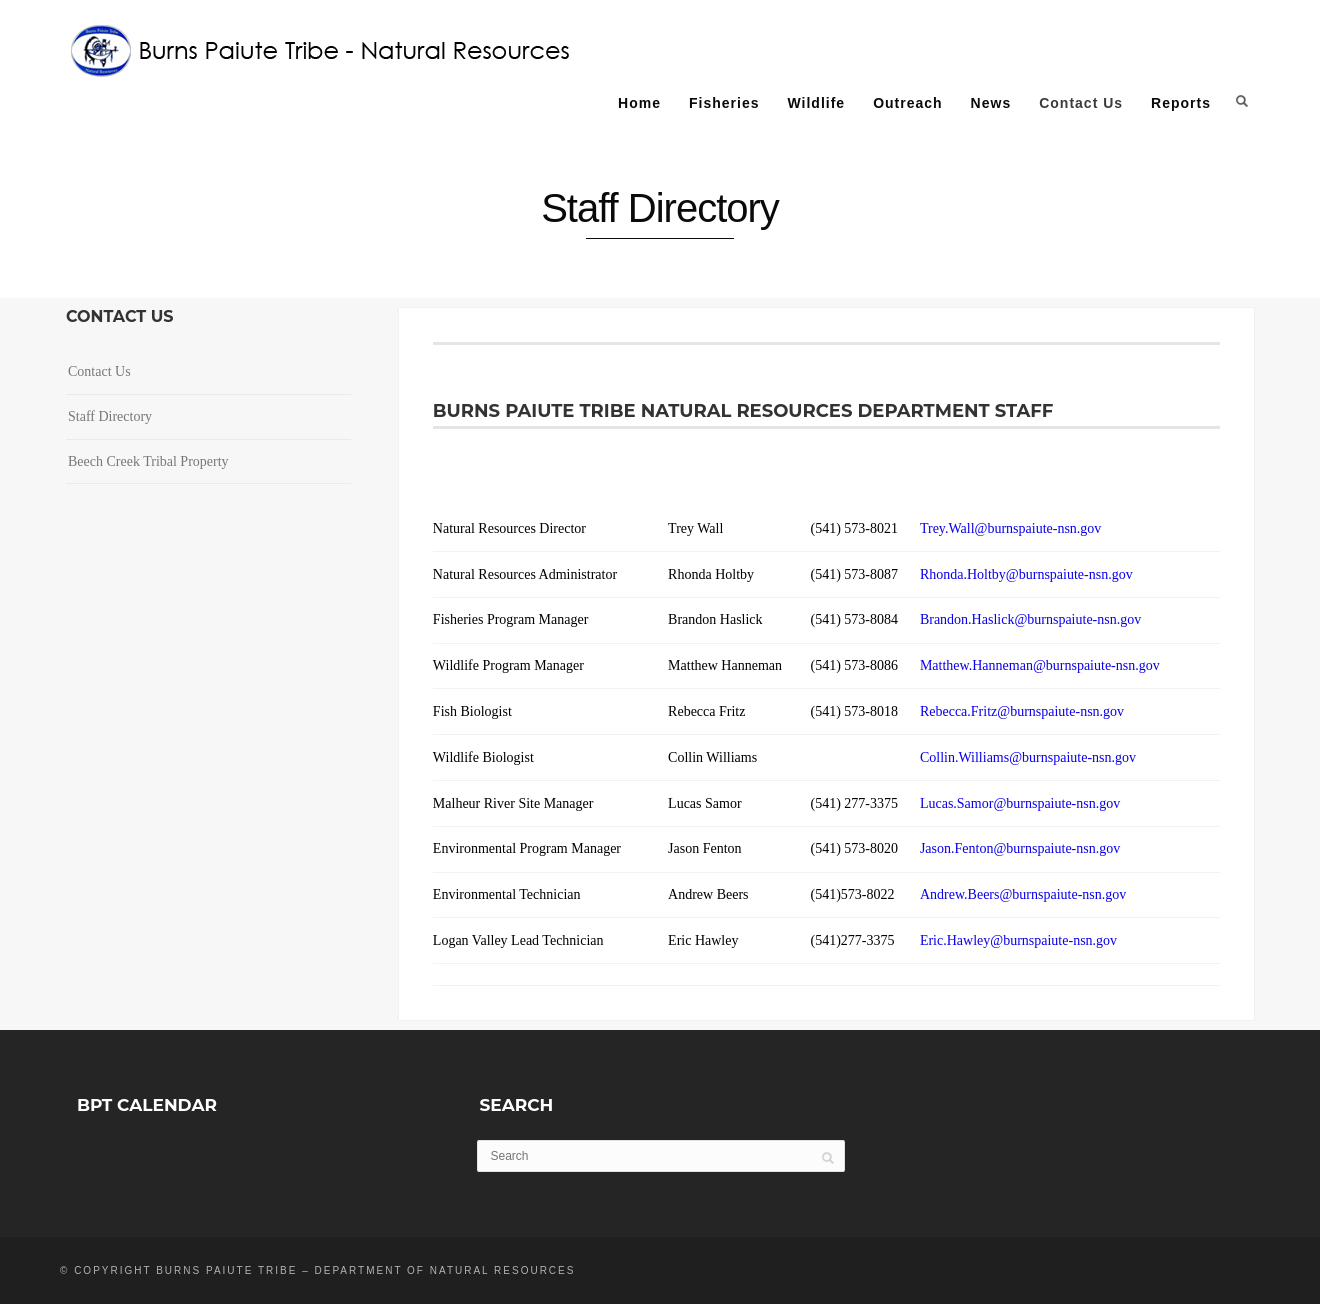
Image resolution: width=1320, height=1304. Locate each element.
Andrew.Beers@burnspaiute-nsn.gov (1023, 894)
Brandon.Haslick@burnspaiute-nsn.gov (1034, 619)
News (991, 103)
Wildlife (816, 103)
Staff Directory (110, 416)
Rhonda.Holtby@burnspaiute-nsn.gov (1026, 574)
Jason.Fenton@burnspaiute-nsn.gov (1020, 848)
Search (1242, 101)
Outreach (907, 103)
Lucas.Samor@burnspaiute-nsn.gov (1020, 803)
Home (639, 103)
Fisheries (724, 103)
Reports (1181, 103)
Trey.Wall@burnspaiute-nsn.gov (1010, 528)
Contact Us (1081, 103)
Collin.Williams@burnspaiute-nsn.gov (1028, 757)
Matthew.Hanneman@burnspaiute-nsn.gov (1040, 665)
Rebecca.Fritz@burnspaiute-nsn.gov (1022, 711)
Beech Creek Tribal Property (148, 461)
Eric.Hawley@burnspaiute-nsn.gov (1018, 940)
